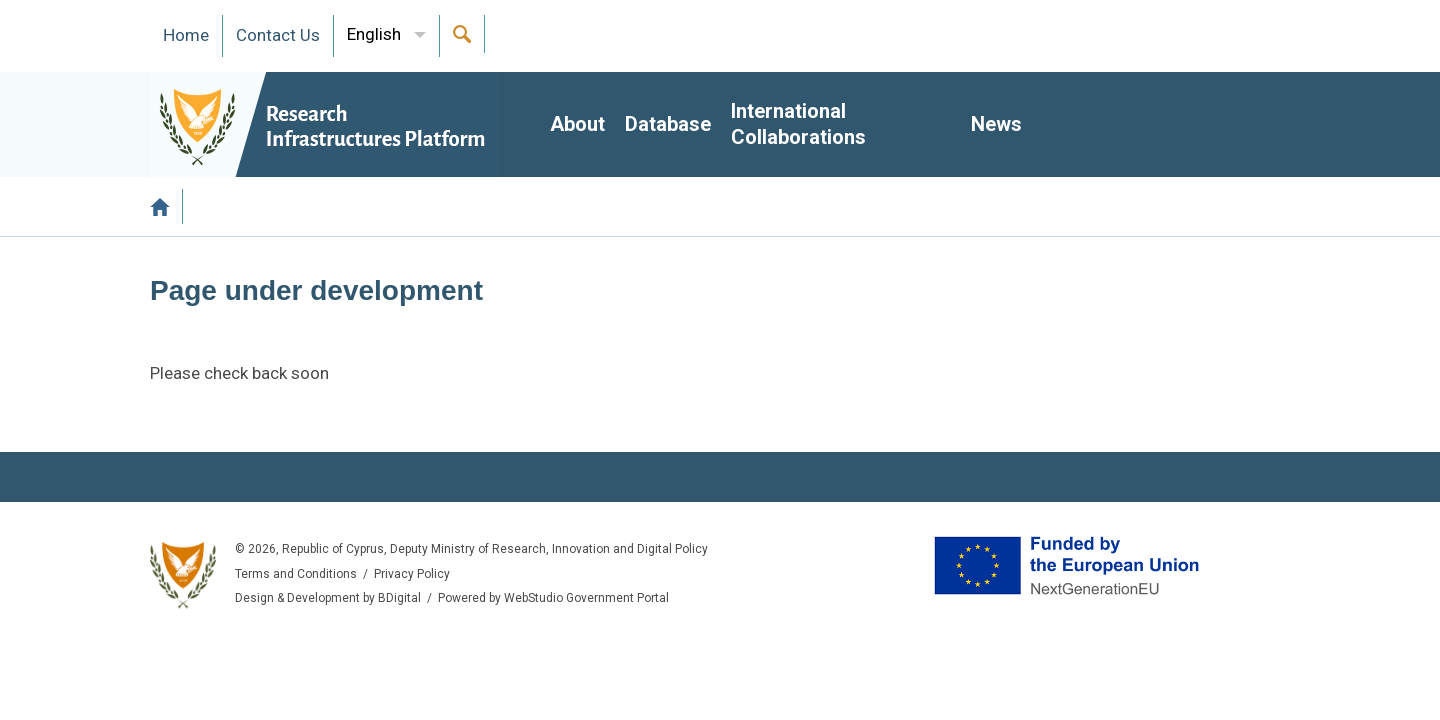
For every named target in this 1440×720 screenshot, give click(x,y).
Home (166, 206)
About (577, 124)
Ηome (186, 35)
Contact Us (278, 35)
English (374, 34)
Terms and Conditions (296, 574)
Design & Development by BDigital (328, 598)
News (996, 124)
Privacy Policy (412, 574)
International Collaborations (798, 124)
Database (668, 124)
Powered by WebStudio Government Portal (553, 598)
